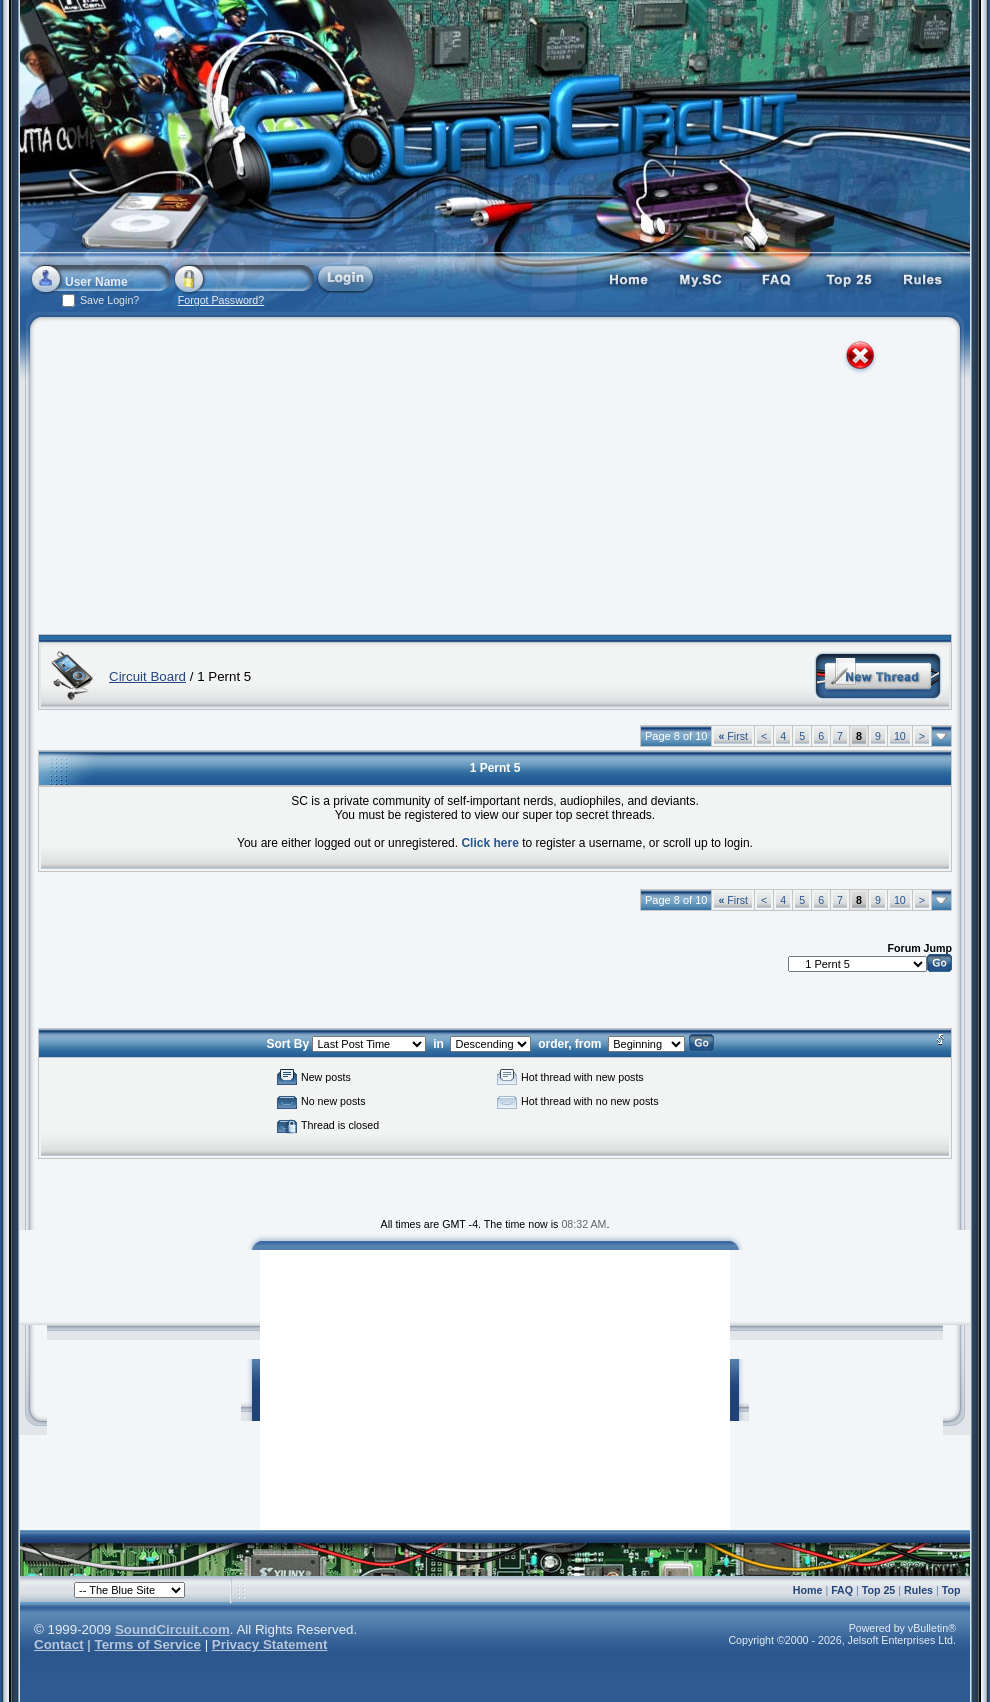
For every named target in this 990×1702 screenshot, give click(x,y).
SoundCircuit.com (172, 1629)
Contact (59, 1644)
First (733, 736)
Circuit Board (147, 676)
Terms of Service (148, 1644)
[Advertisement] (401, 480)
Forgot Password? (221, 300)
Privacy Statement (270, 1644)
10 (900, 736)
